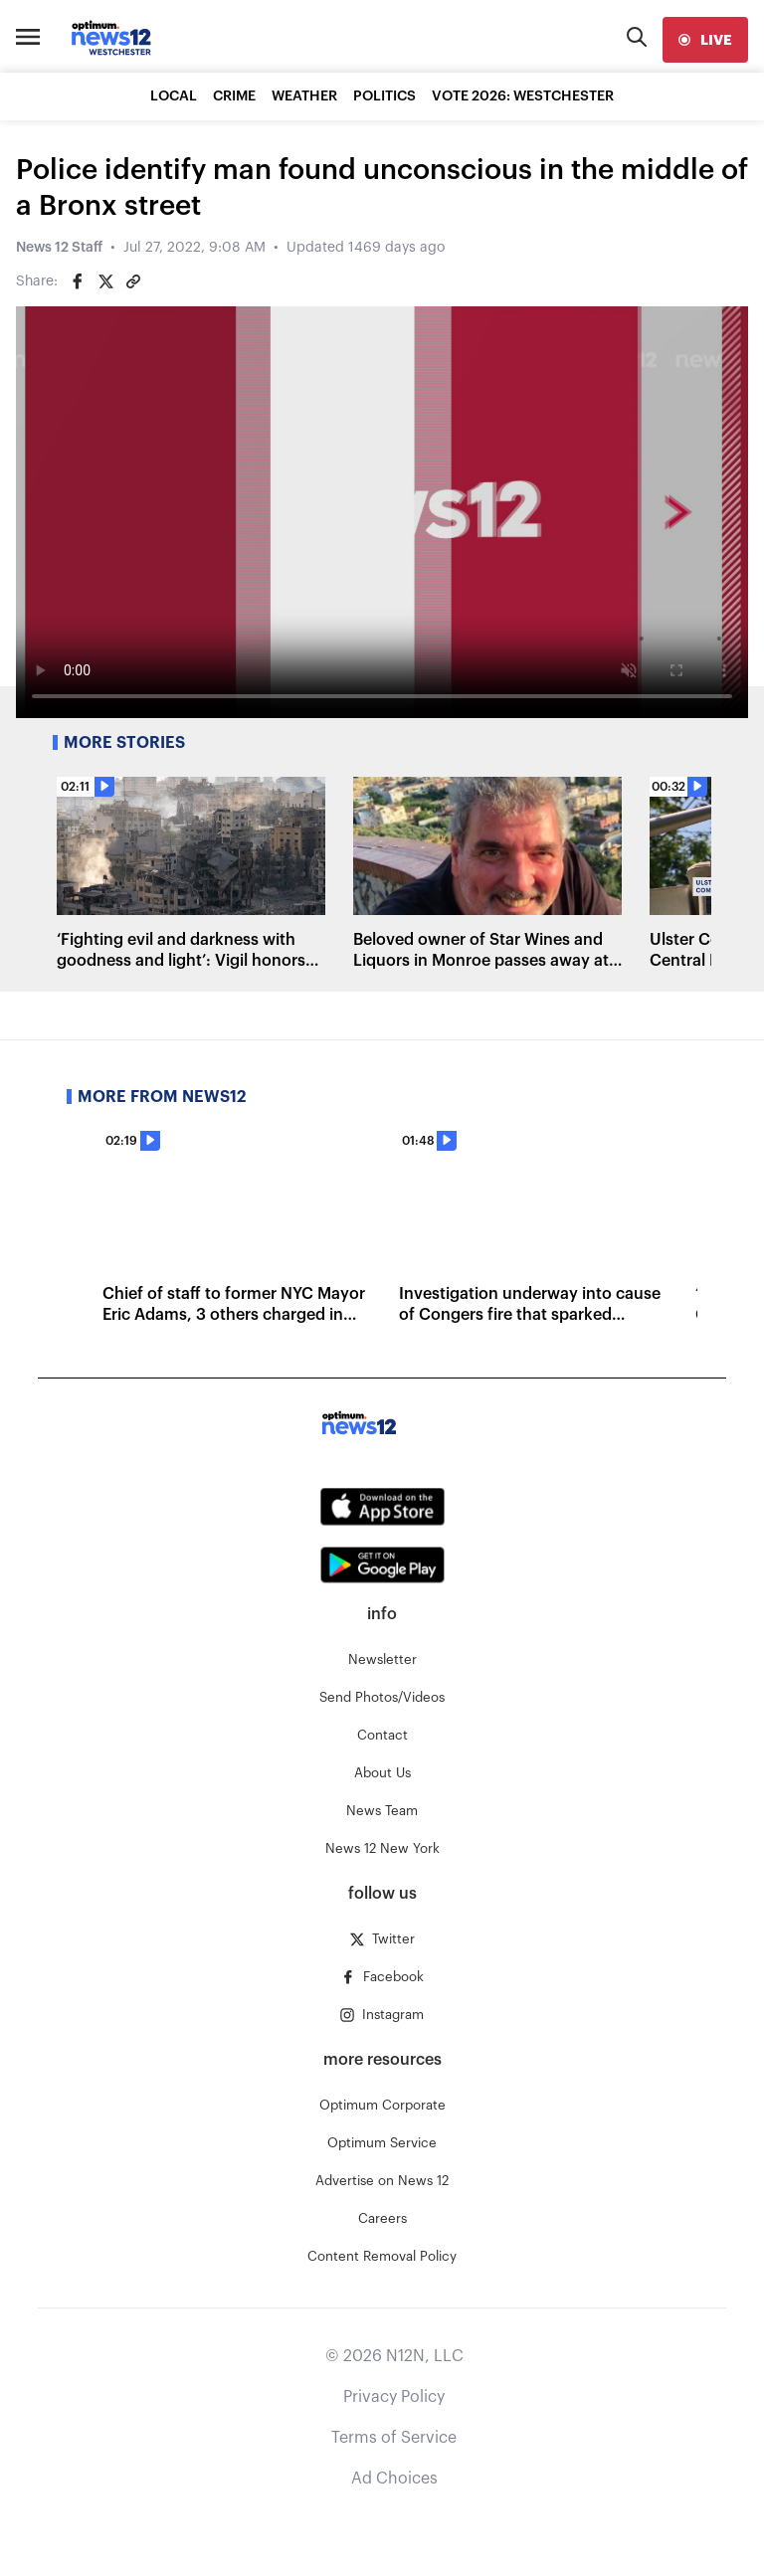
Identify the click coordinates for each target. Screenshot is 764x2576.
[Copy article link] (133, 281)
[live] (705, 40)
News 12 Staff (59, 248)
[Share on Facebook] (78, 281)
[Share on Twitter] (105, 281)
